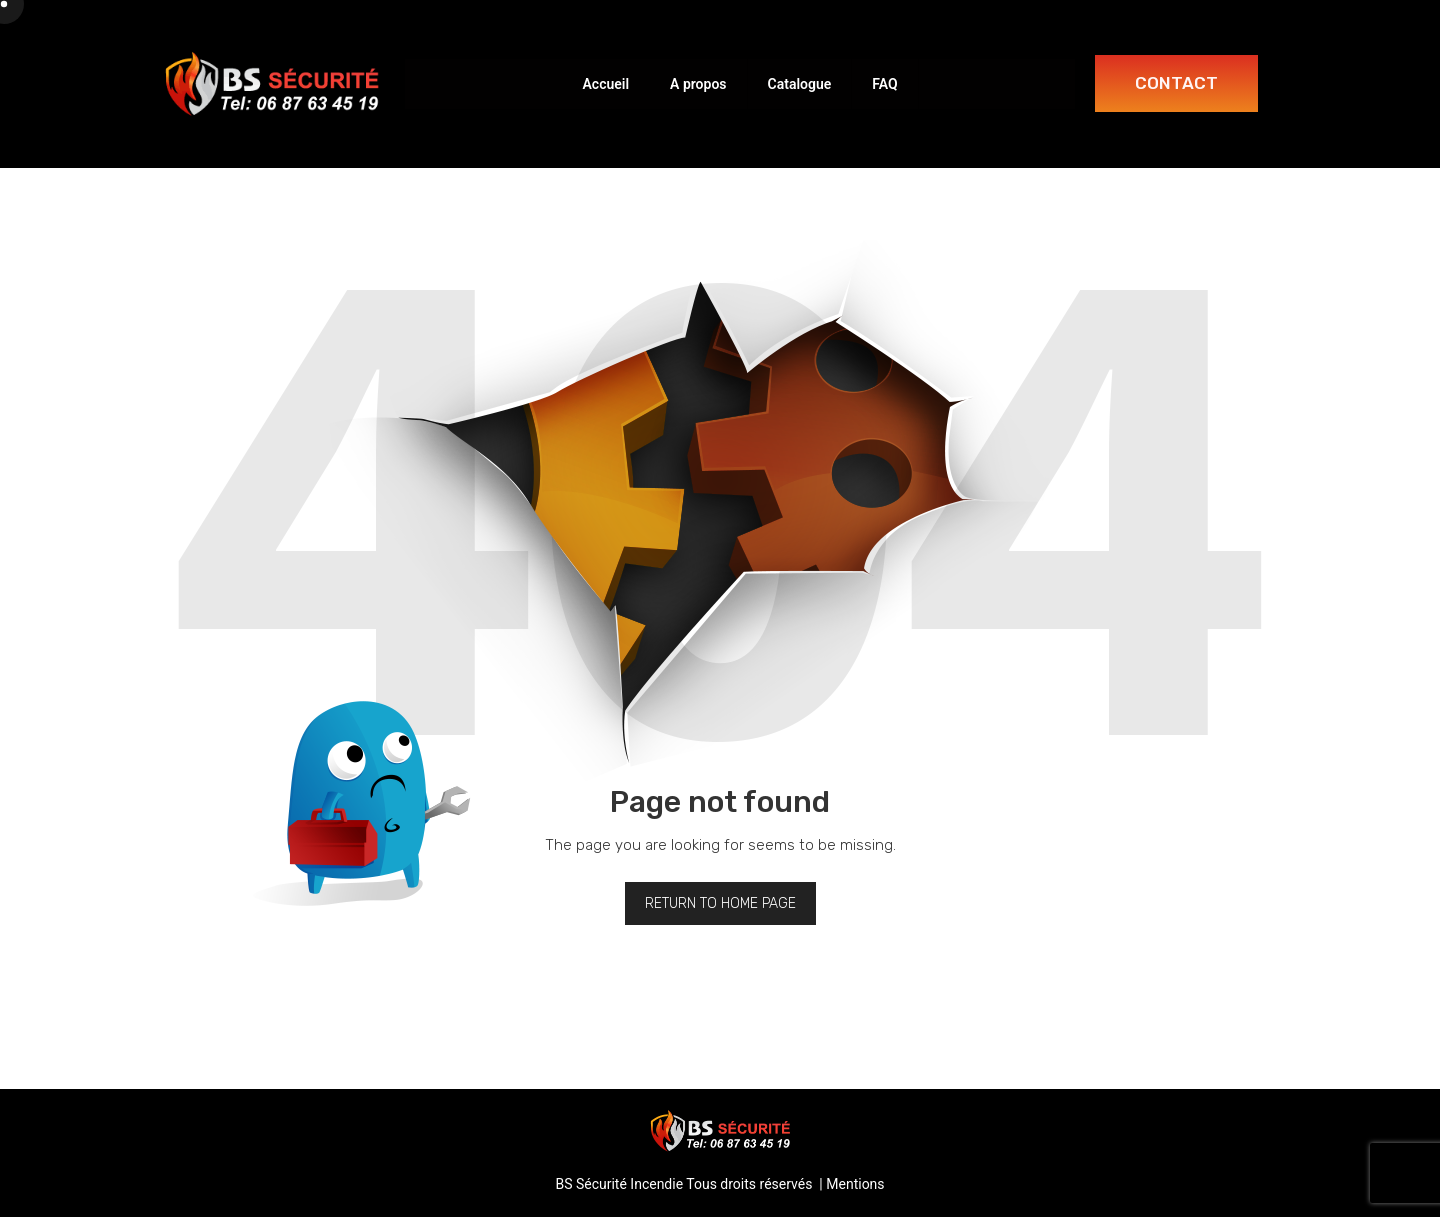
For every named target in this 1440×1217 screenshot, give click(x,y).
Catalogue (800, 84)
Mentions (855, 1184)
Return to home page (720, 903)
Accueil (605, 84)
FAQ (884, 84)
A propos (698, 84)
